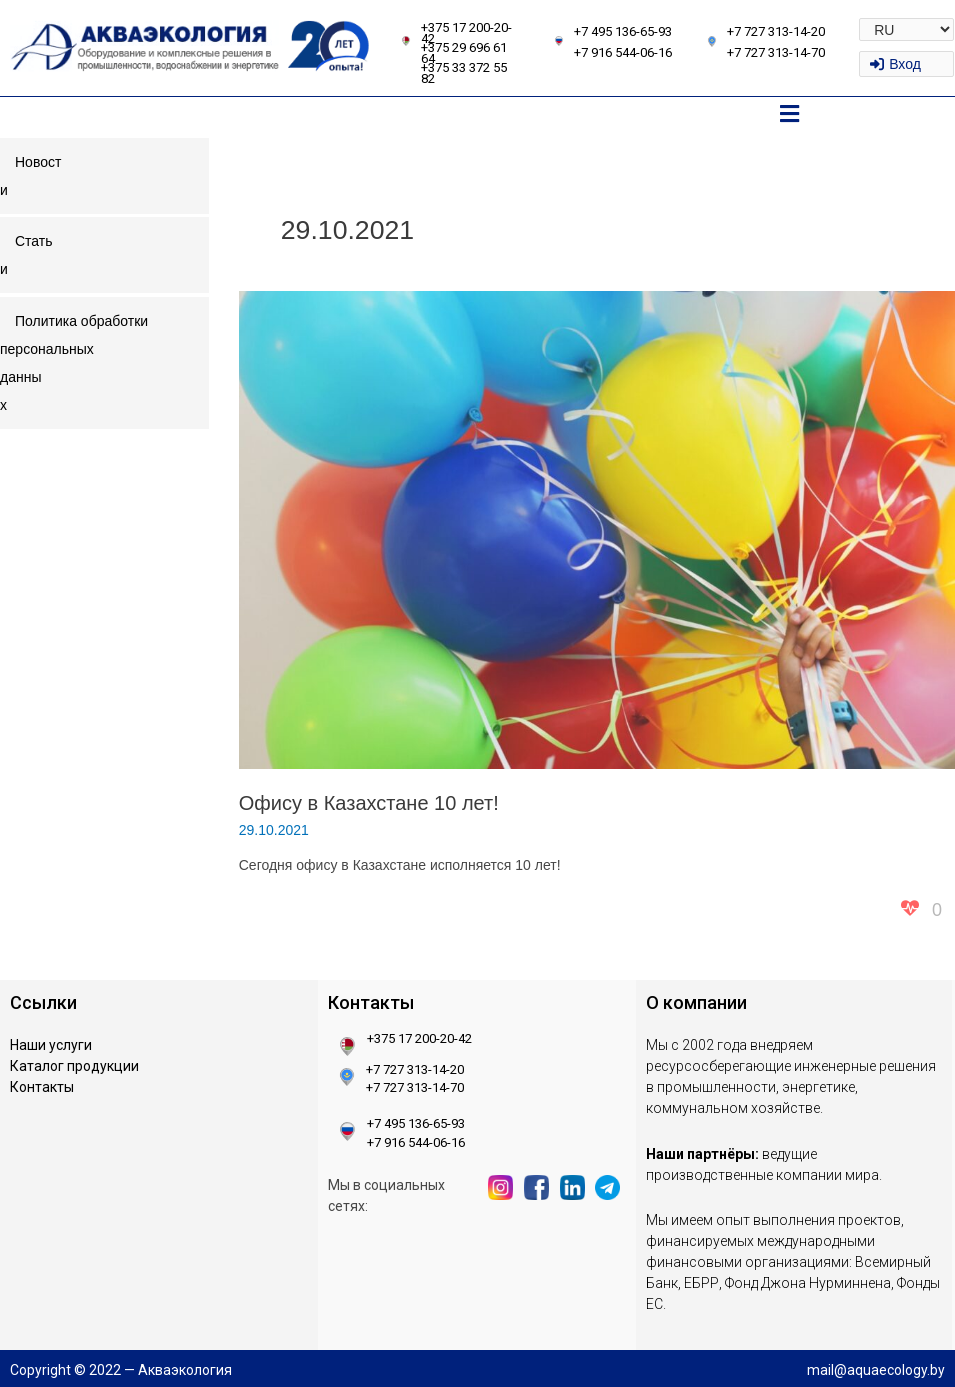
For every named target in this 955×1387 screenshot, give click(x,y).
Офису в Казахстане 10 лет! (369, 803)
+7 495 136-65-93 (623, 31)
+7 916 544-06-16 (623, 52)
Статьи (26, 255)
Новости (30, 176)
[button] (789, 115)
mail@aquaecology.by (876, 1370)
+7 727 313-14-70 (776, 52)
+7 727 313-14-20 (776, 31)
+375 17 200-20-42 (466, 33)
